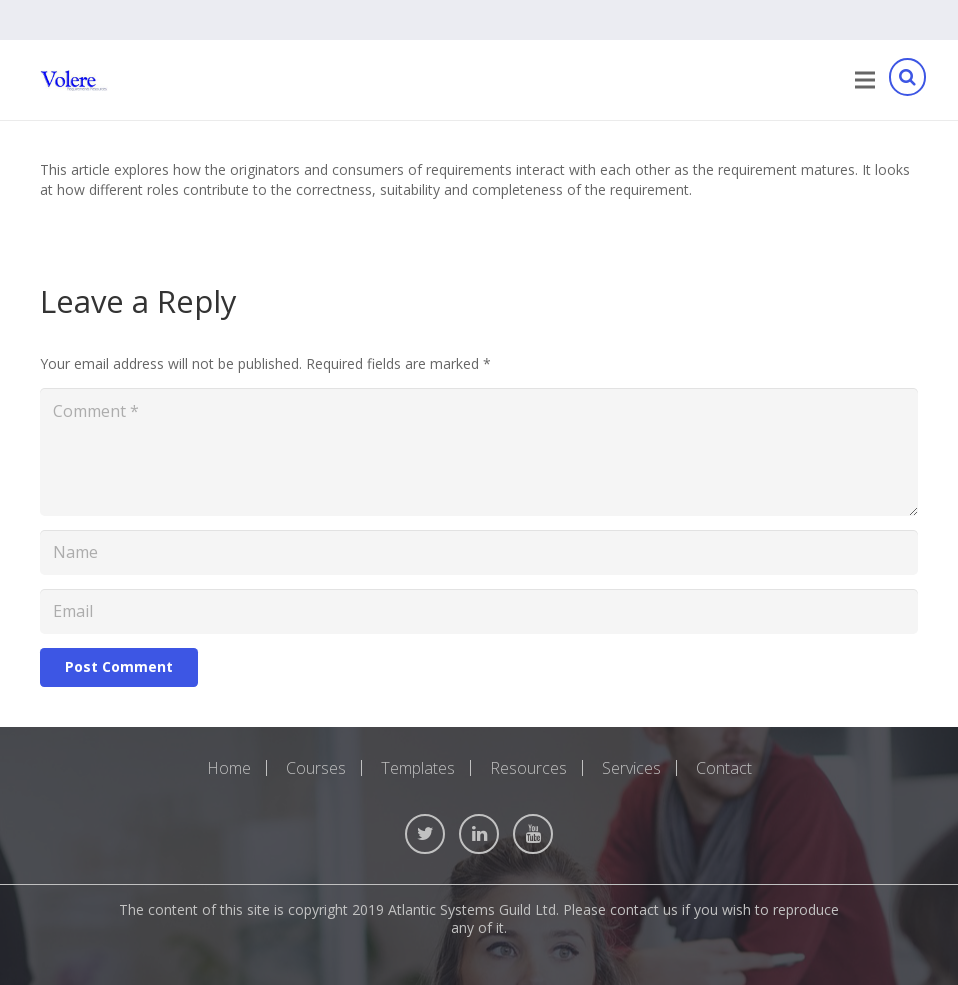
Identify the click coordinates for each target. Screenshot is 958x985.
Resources (528, 768)
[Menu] (865, 80)
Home (229, 768)
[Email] (479, 611)
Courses (316, 768)
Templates (418, 768)
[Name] (479, 552)
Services (631, 768)
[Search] (907, 80)
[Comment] (479, 452)
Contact (724, 768)
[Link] (74, 80)
